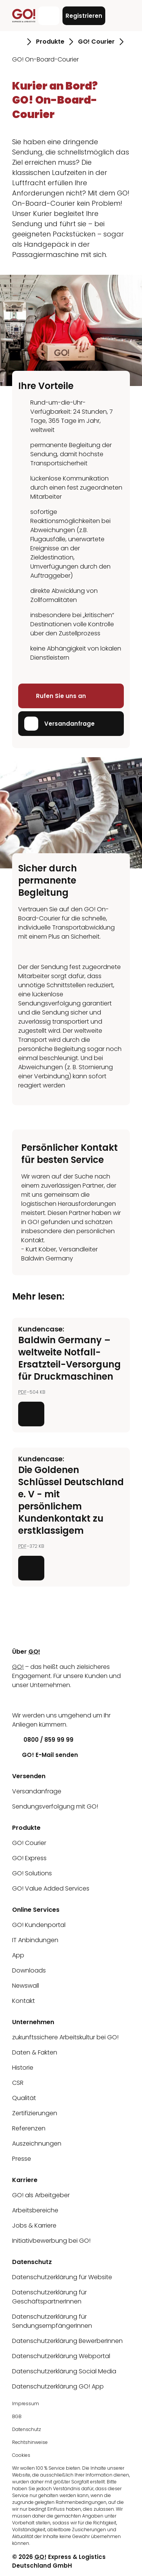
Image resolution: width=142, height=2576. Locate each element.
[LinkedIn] (17, 1700)
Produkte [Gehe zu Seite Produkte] (50, 41)
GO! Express (29, 1858)
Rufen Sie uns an (55, 696)
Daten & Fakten (34, 2052)
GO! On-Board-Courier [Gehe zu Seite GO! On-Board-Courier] (45, 59)
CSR (17, 2082)
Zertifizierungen (34, 2113)
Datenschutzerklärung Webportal (61, 2356)
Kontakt (23, 2000)
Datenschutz (26, 2429)
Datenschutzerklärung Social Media (64, 2371)
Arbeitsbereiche (35, 2210)
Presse (21, 2158)
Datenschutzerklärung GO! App (58, 2386)
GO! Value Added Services (50, 1888)
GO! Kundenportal (39, 1925)
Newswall (25, 1985)
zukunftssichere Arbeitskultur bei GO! (65, 2037)
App (18, 1955)
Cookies (21, 2455)
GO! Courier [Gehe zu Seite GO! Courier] (96, 41)
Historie (22, 2067)
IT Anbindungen (35, 1940)
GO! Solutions (32, 1873)
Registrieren (84, 16)
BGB (17, 2416)
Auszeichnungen (36, 2143)
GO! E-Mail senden (45, 1755)
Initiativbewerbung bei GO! (51, 2240)
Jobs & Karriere (34, 2225)
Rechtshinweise (30, 2442)
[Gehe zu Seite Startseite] (17, 41)
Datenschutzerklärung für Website (62, 2277)
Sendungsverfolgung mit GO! (55, 1806)
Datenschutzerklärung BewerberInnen (67, 2341)
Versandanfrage (59, 724)
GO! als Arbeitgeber (41, 2195)
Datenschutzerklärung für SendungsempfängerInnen (52, 2321)
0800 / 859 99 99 (42, 1740)
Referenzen (28, 2128)
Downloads (29, 1970)
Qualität (24, 2098)
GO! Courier (29, 1843)
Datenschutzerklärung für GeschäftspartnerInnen (49, 2297)
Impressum (25, 2403)
